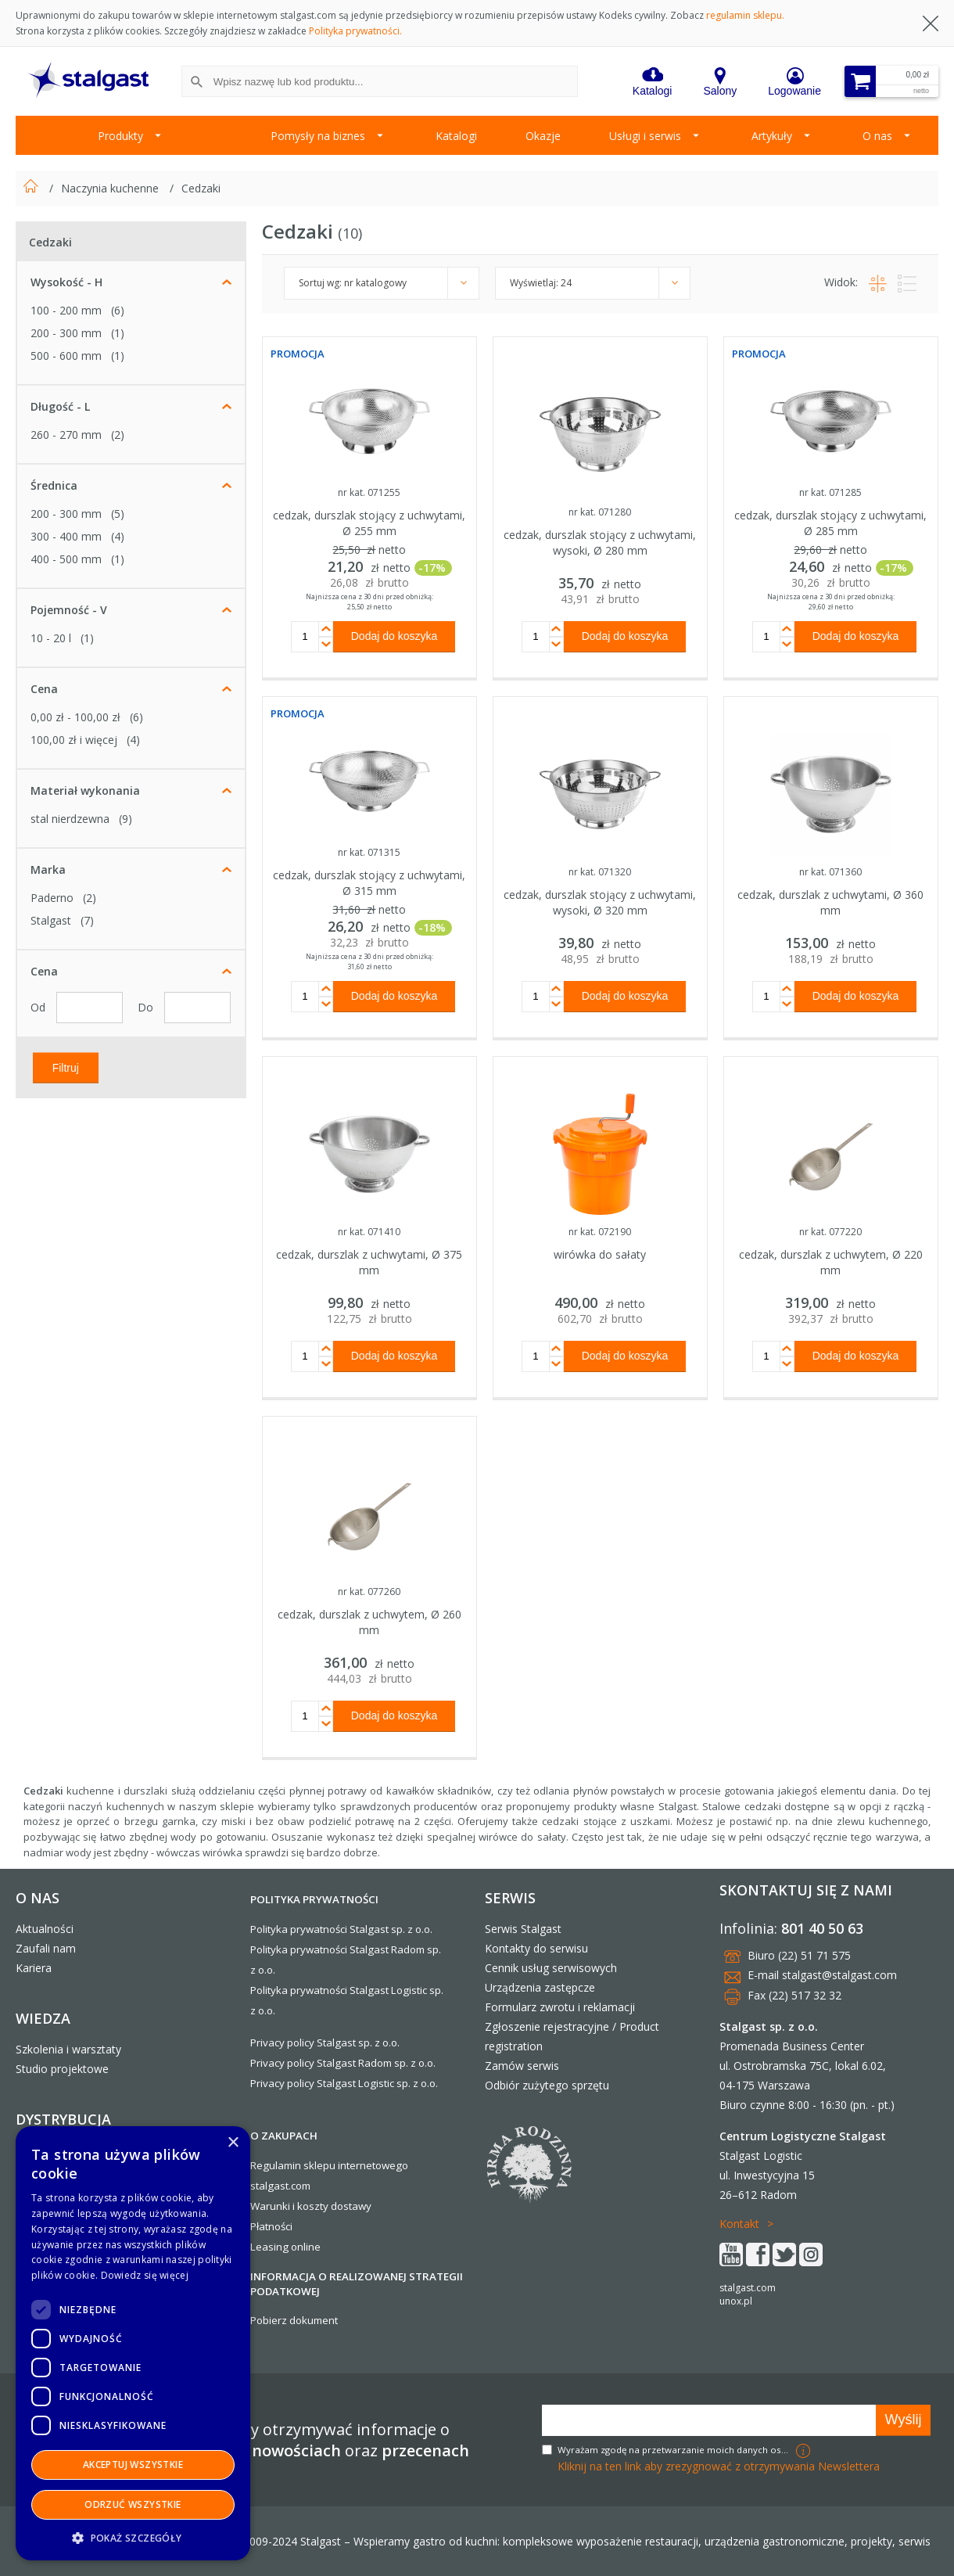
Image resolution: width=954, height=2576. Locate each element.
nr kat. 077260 (369, 1591)
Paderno (52, 897)
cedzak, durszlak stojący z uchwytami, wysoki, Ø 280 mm (600, 542)
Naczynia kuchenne (111, 188)
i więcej (73, 739)
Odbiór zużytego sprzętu (547, 2085)
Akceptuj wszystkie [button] (133, 2464)
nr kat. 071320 (599, 871)
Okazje (543, 135)
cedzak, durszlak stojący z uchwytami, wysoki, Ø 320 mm (600, 902)
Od (39, 1007)
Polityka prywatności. (355, 31)
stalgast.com (747, 2287)
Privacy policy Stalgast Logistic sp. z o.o (343, 2083)
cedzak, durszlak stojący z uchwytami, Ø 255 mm (369, 523)
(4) (117, 536)
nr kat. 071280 (599, 512)
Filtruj (65, 1067)
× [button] (232, 2143)
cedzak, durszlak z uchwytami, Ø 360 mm (830, 902)
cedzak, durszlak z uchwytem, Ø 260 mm (369, 1622)
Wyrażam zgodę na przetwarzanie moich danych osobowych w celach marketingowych (675, 2450)
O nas (877, 135)
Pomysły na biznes (318, 135)
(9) (125, 818)
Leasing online (285, 2247)
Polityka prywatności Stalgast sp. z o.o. (341, 1929)
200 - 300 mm (66, 332)
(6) (117, 310)
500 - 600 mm (66, 355)
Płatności (271, 2226)
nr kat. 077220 (830, 1231)
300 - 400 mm (66, 536)
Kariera (34, 1967)
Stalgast (50, 920)
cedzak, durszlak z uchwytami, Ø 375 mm (369, 1262)
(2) (117, 434)
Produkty (120, 135)
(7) (87, 920)
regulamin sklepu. (745, 15)
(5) (117, 513)
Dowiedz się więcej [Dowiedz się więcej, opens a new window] (144, 2275)
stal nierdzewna (69, 818)
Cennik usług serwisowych (551, 1967)
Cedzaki (201, 188)
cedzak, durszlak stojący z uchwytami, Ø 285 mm (830, 523)
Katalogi (456, 135)
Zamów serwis (522, 2065)
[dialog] (133, 2343)
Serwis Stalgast (523, 1928)
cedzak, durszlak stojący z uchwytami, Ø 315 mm (369, 883)
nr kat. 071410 (369, 1231)
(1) (117, 332)
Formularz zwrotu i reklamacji (560, 2006)
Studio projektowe (62, 2068)
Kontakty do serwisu (536, 1948)
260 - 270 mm (66, 434)
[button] (133, 2537)
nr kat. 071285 (830, 492)
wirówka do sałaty (600, 1254)
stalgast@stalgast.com (839, 1974)
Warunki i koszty (289, 2206)
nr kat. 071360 (830, 871)
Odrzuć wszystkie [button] (132, 2504)
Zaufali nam (46, 1948)
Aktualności (45, 1928)
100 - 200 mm (66, 310)
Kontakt (739, 2223)
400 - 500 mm (66, 558)
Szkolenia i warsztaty (68, 2049)
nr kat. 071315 (369, 852)
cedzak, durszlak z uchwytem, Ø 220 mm (831, 1262)
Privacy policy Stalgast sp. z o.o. (325, 2042)
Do (147, 1007)
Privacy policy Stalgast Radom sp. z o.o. (343, 2063)
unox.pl (735, 2301)
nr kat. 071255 (369, 492)
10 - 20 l (50, 638)
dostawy (351, 2206)
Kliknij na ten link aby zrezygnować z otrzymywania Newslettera (719, 2466)
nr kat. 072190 (599, 1231)
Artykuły (771, 135)
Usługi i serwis (645, 135)
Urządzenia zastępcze (540, 1987)
